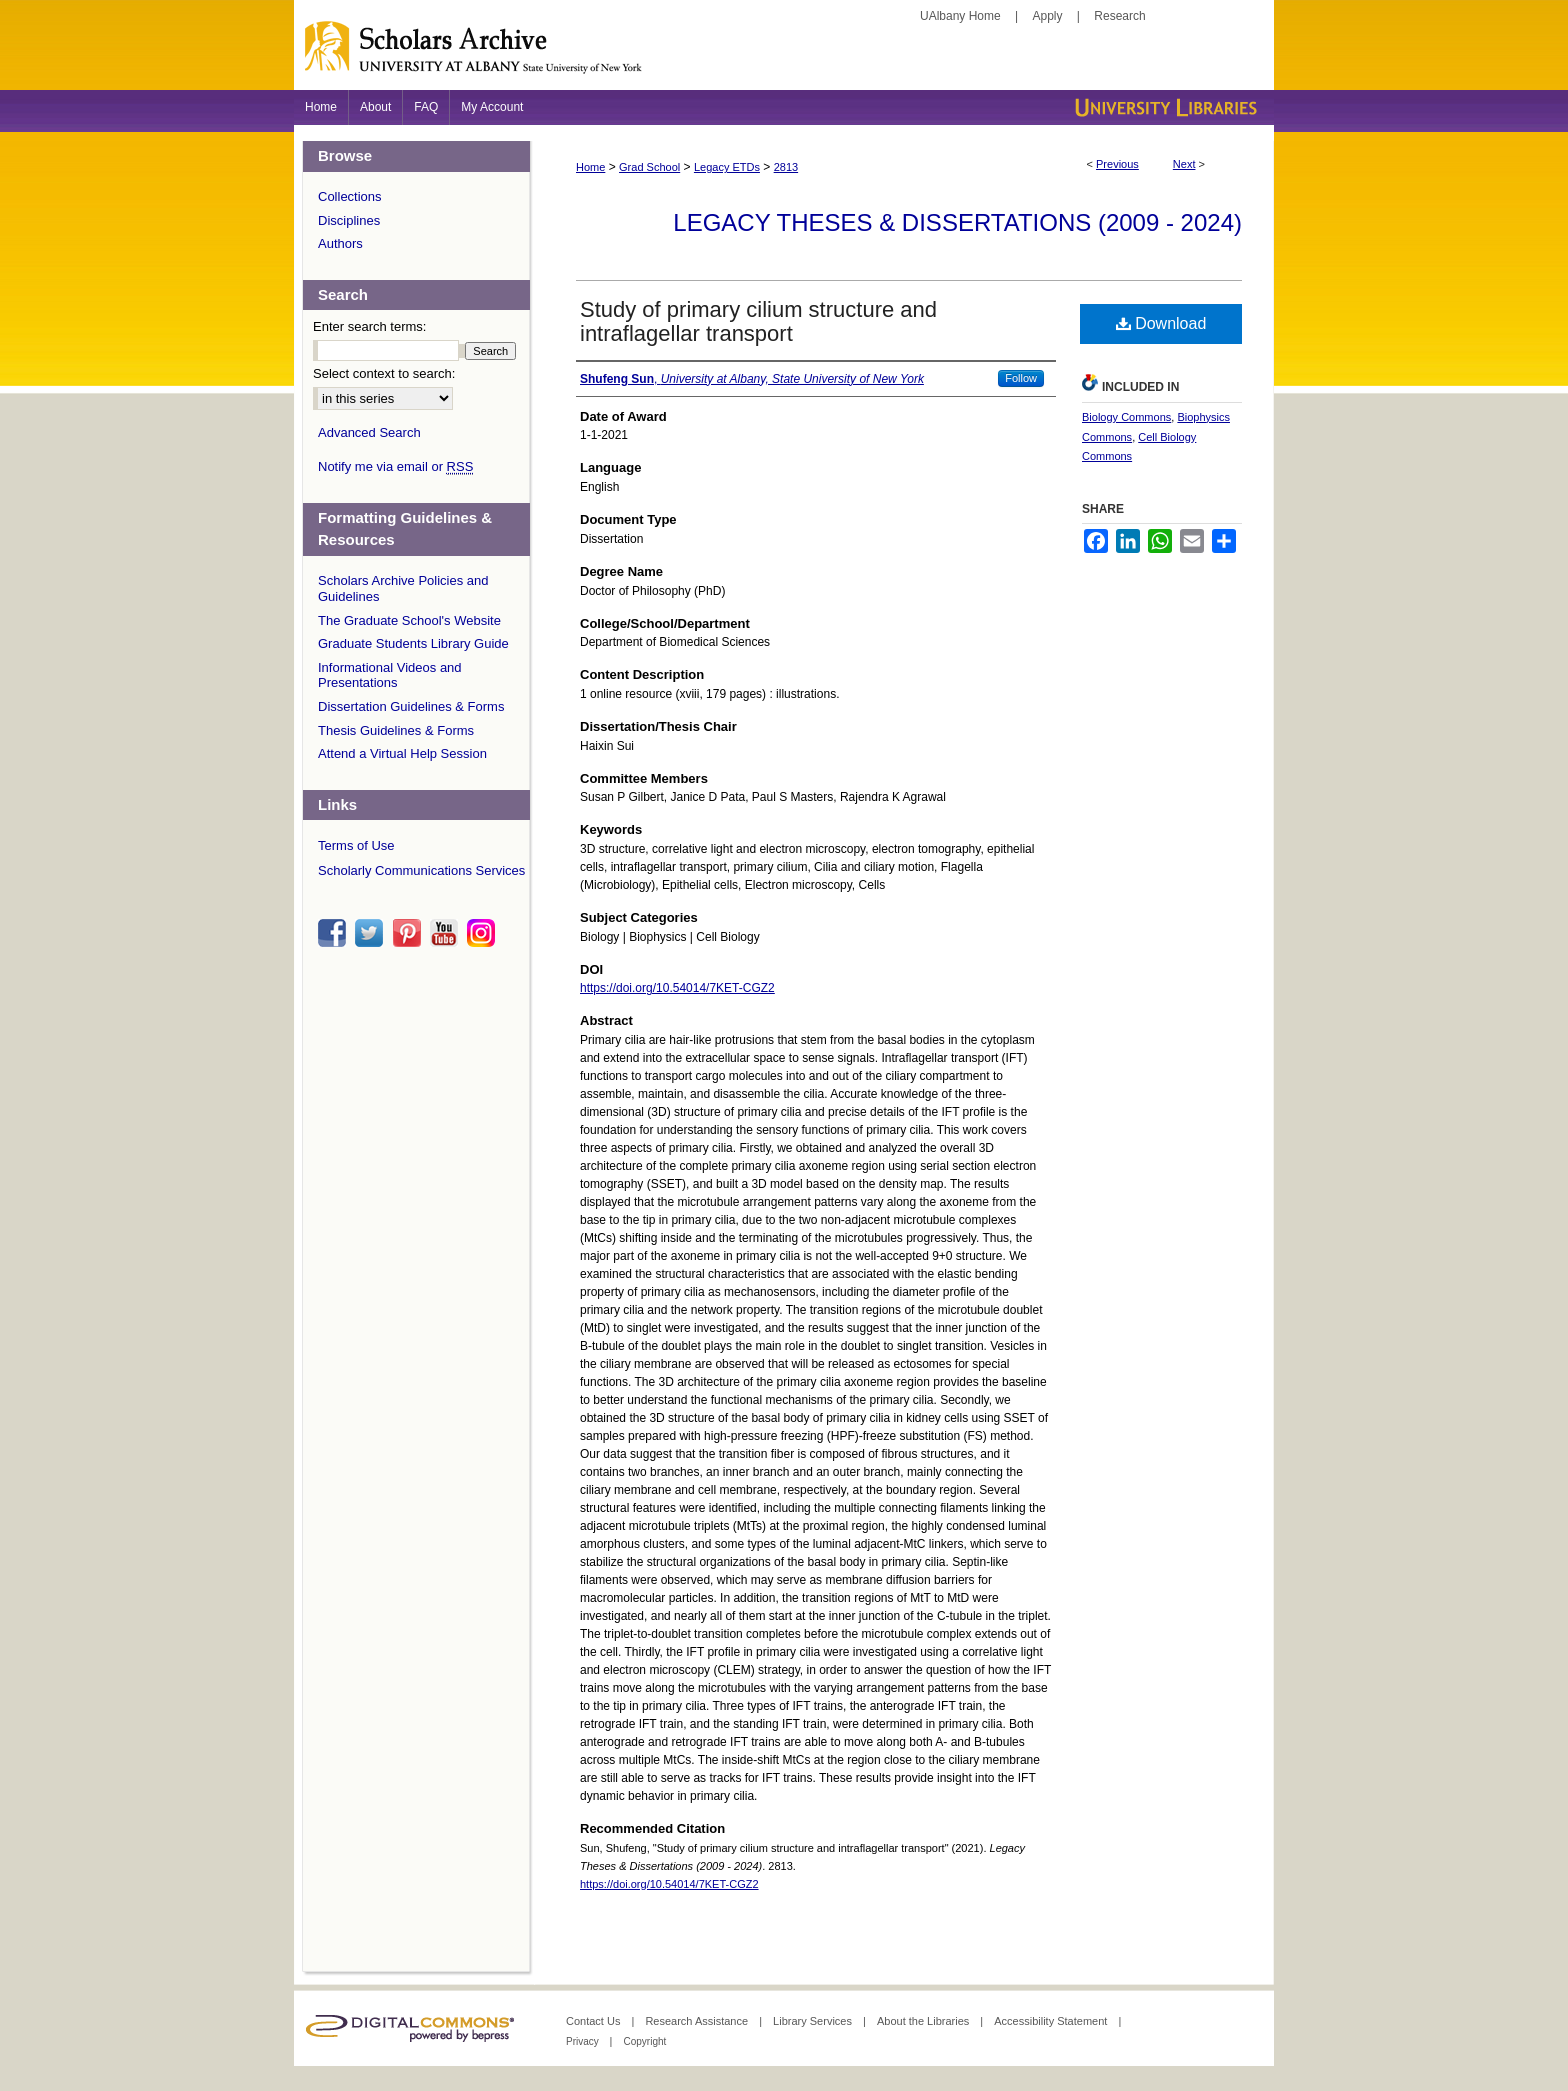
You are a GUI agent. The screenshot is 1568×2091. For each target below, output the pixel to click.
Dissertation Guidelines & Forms (411, 706)
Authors (340, 243)
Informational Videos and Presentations (390, 675)
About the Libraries (924, 2021)
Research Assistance (698, 2021)
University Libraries (1164, 107)
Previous (1117, 164)
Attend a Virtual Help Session (402, 753)
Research (1119, 16)
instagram (484, 933)
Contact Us (594, 2021)
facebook (335, 933)
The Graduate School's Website (409, 620)
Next (1184, 164)
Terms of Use (356, 845)
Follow (1021, 378)
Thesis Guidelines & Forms (396, 730)
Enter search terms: (369, 326)
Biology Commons (1126, 417)
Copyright (644, 2041)
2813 (786, 167)
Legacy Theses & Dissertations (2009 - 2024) (957, 222)
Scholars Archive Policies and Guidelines (403, 588)
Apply (1048, 16)
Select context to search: (384, 373)
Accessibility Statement (1052, 2021)
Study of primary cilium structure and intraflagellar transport (758, 321)
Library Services (814, 2021)
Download (1161, 323)
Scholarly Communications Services (421, 870)
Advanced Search (369, 432)
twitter (372, 933)
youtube (447, 933)
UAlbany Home (960, 16)
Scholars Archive (784, 55)
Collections (350, 196)
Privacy (584, 2041)
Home (590, 167)
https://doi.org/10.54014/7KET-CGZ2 (677, 988)
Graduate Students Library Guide (413, 643)
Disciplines (349, 220)
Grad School (649, 167)
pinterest (410, 933)
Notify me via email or (395, 467)
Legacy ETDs (727, 167)
